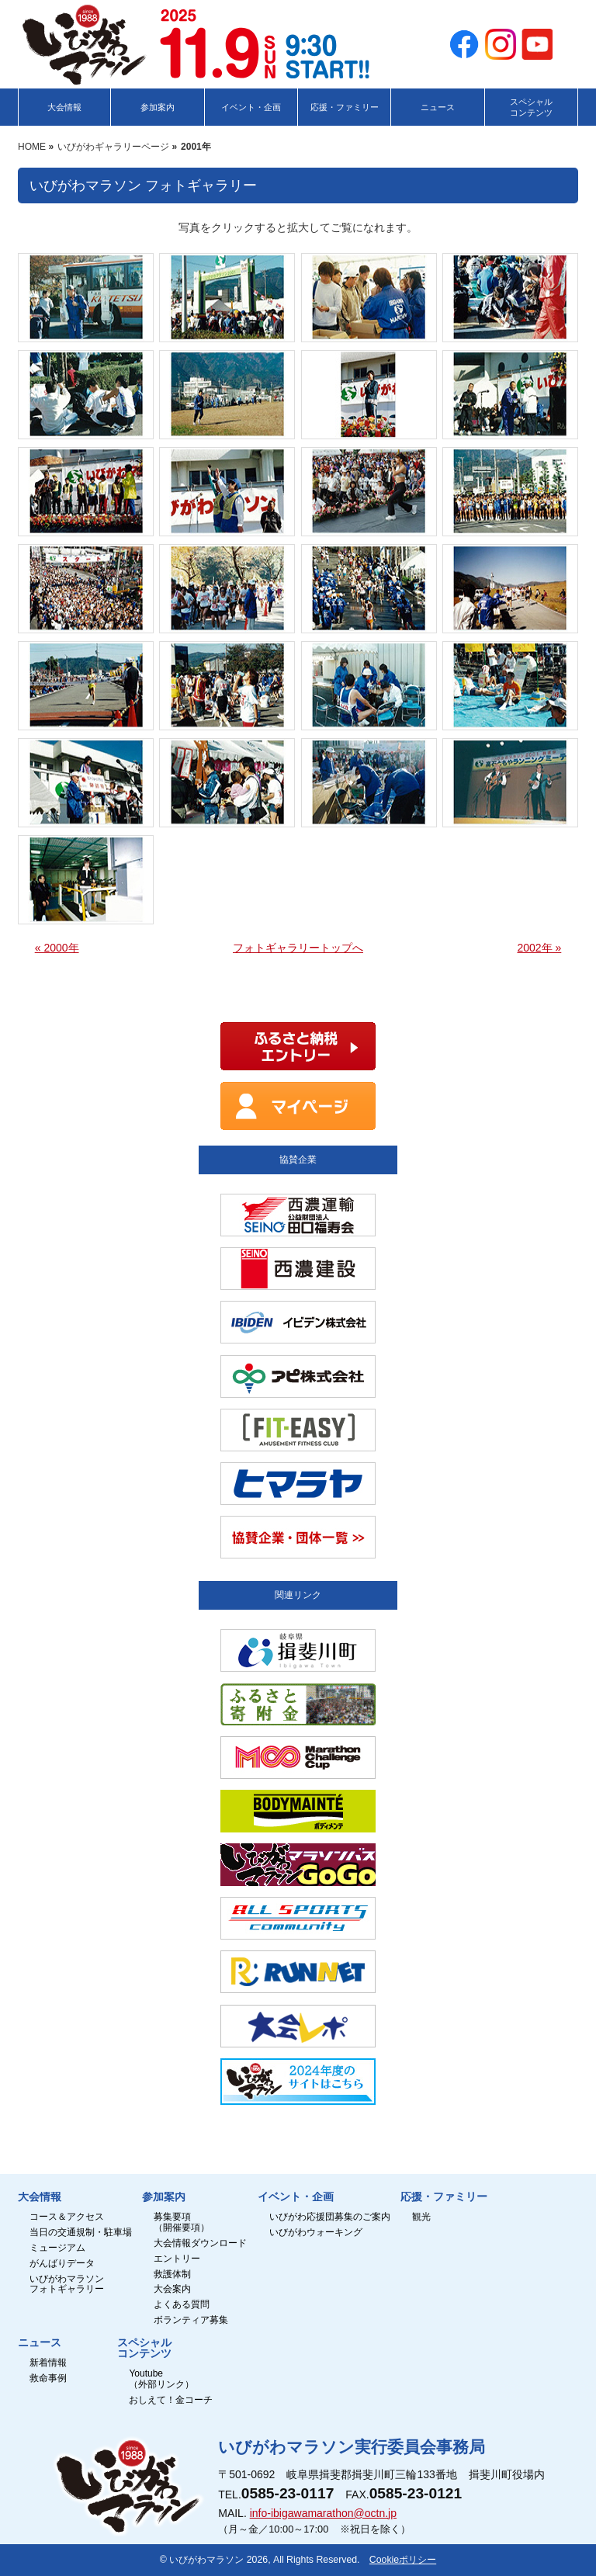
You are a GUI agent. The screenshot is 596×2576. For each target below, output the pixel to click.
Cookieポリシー (402, 2559)
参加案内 (163, 2197)
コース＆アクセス (66, 2217)
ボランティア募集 (191, 2320)
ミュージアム (57, 2248)
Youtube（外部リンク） (161, 2379)
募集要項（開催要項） (182, 2222)
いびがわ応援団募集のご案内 (329, 2217)
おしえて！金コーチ (171, 2400)
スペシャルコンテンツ (144, 2348)
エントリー (177, 2259)
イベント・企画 (296, 2197)
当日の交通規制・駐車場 (80, 2233)
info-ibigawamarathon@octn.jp (323, 2513)
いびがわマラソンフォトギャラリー (66, 2284)
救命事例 (48, 2378)
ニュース (39, 2343)
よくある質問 (182, 2305)
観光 (421, 2217)
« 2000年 (57, 947)
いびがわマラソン (206, 2559)
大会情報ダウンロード (200, 2243)
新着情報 (48, 2363)
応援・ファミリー (443, 2197)
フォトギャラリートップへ (298, 947)
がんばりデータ (62, 2264)
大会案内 (172, 2289)
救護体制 (172, 2274)
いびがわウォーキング (315, 2233)
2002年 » (539, 947)
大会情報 (39, 2197)
